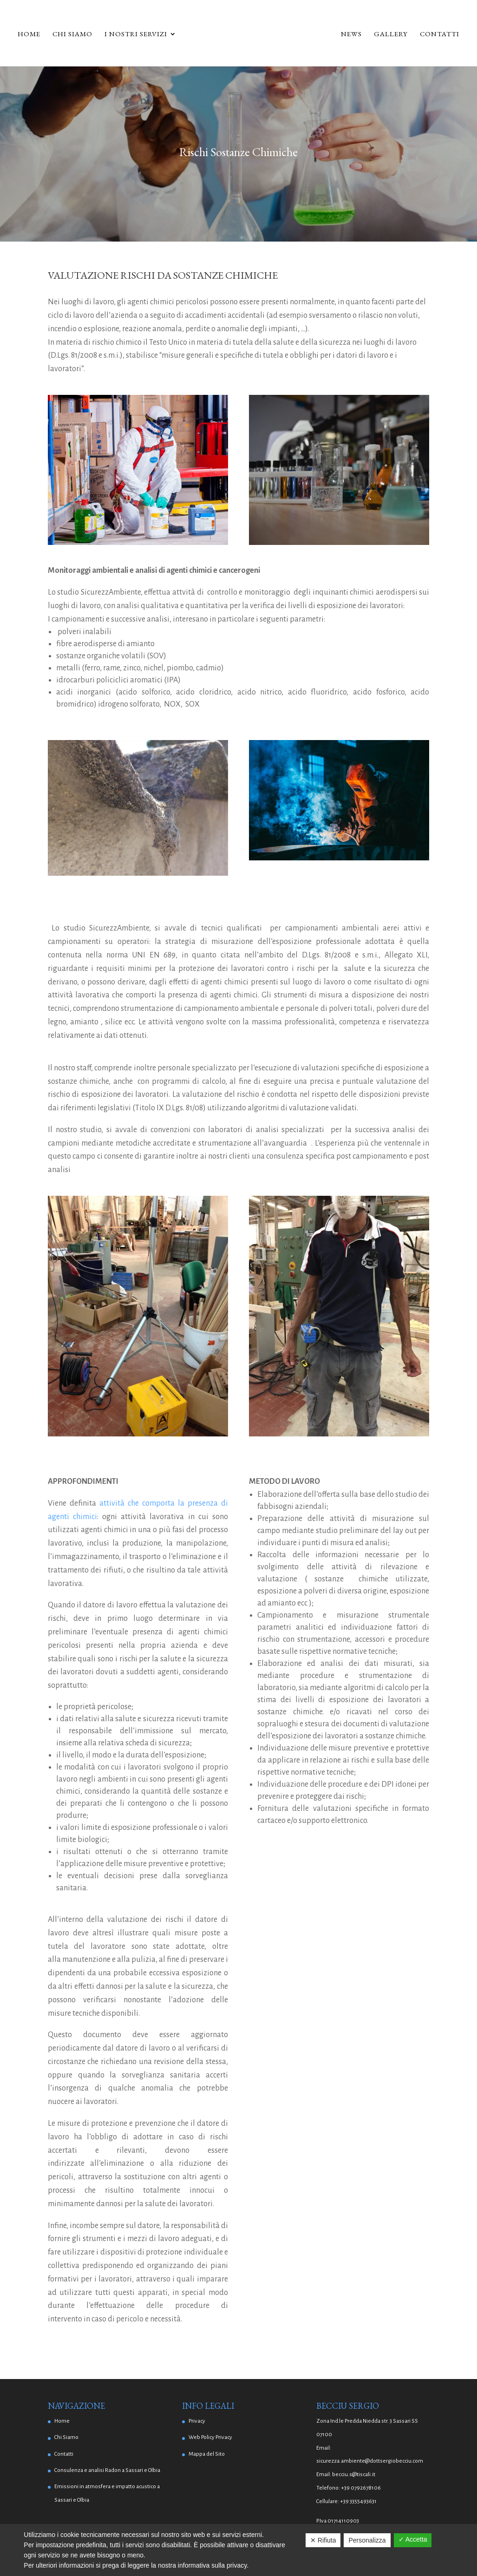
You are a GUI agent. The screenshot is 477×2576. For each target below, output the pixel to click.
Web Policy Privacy (210, 2437)
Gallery (391, 34)
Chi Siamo (72, 34)
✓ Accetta (413, 2539)
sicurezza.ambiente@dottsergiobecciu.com (369, 2461)
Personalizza (367, 2540)
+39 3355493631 (358, 2501)
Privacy (197, 2421)
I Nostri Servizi (136, 34)
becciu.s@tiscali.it (353, 2474)
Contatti (439, 34)
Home (29, 34)
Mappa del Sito (207, 2454)
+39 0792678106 (361, 2488)
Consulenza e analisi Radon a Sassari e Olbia (107, 2470)
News (351, 34)
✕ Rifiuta (323, 2540)
